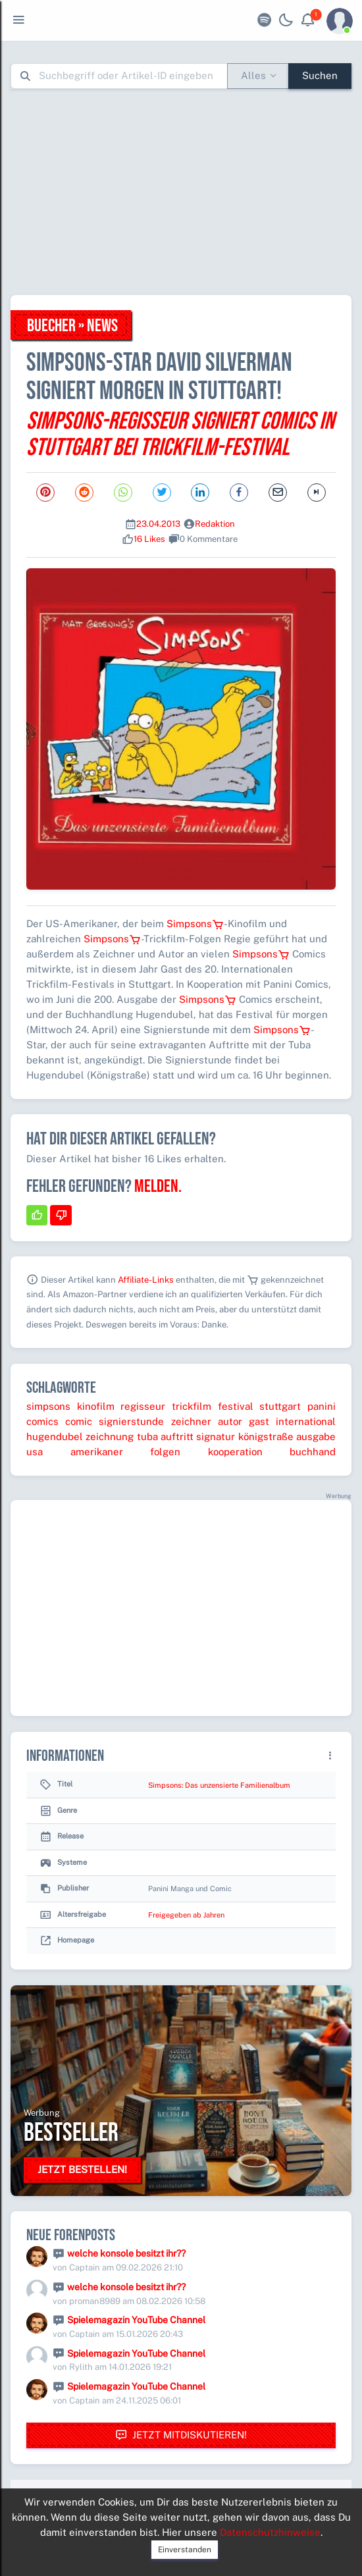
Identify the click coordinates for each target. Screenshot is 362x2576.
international (306, 1421)
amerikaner (96, 1451)
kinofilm (96, 1406)
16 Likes (149, 539)
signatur (215, 1436)
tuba (147, 1436)
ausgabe (316, 1436)
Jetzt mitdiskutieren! (181, 2435)
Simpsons (195, 923)
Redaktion (215, 524)
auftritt (177, 1436)
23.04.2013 (158, 524)
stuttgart (280, 1406)
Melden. (158, 1186)
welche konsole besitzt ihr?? (126, 2253)
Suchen (320, 75)
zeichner (191, 1421)
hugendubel (54, 1436)
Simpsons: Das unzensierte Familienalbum (219, 1785)
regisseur (142, 1406)
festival (235, 1406)
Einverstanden (184, 2549)
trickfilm (191, 1406)
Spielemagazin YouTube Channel (136, 2320)
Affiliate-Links (146, 1280)
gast (259, 1421)
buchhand (313, 1451)
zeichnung (110, 1436)
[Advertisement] (186, 191)
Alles (253, 75)
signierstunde (131, 1421)
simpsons (48, 1406)
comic (78, 1421)
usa (34, 1451)
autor (230, 1421)
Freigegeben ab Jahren (186, 1915)
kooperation (235, 1451)
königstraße (266, 1436)
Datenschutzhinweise (270, 2532)
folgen (165, 1451)
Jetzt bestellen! (82, 2169)
